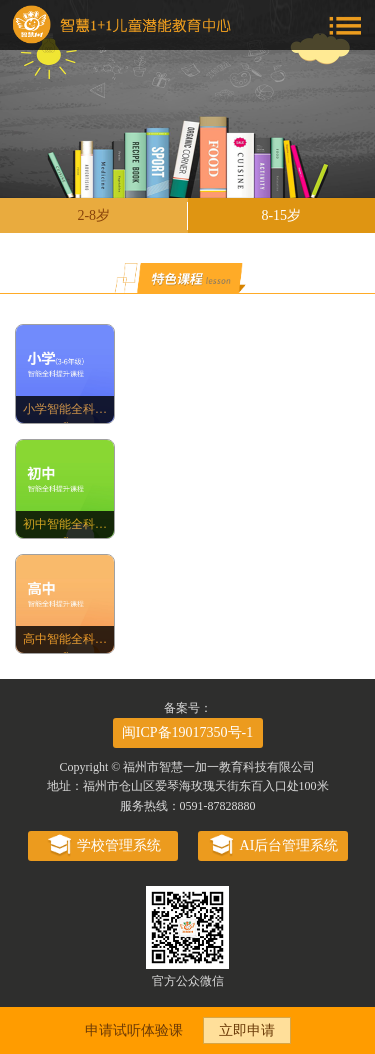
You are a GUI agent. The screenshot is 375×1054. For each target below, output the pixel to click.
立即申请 (247, 1030)
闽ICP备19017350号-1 (187, 732)
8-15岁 (281, 215)
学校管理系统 (102, 846)
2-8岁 (93, 215)
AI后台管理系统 (273, 846)
